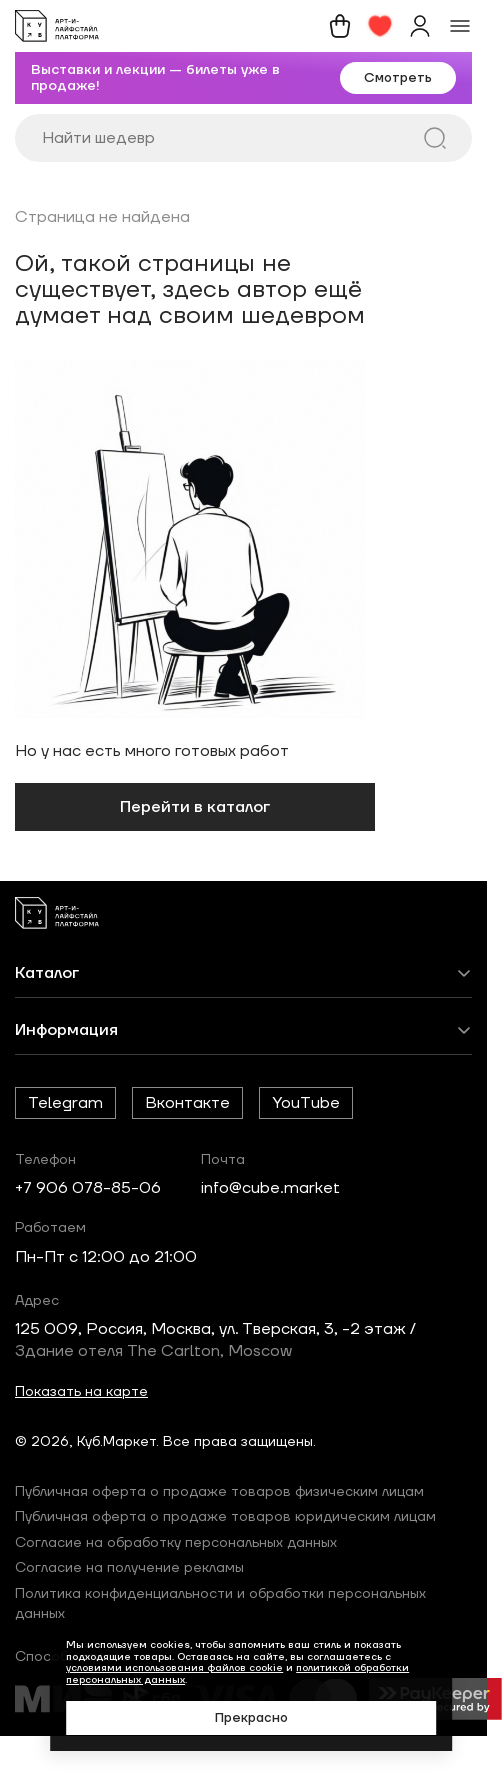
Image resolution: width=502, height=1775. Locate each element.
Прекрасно (251, 1718)
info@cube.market (270, 1188)
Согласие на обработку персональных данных (176, 1543)
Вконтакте (187, 1103)
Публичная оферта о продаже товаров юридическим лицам (225, 1517)
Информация (66, 1030)
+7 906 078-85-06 (88, 1188)
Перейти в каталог (195, 807)
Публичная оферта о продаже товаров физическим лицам (219, 1492)
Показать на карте (81, 1392)
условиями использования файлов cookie (174, 1667)
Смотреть (398, 78)
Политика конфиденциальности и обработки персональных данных (220, 1604)
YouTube (306, 1103)
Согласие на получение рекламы (129, 1568)
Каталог (47, 973)
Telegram (65, 1103)
